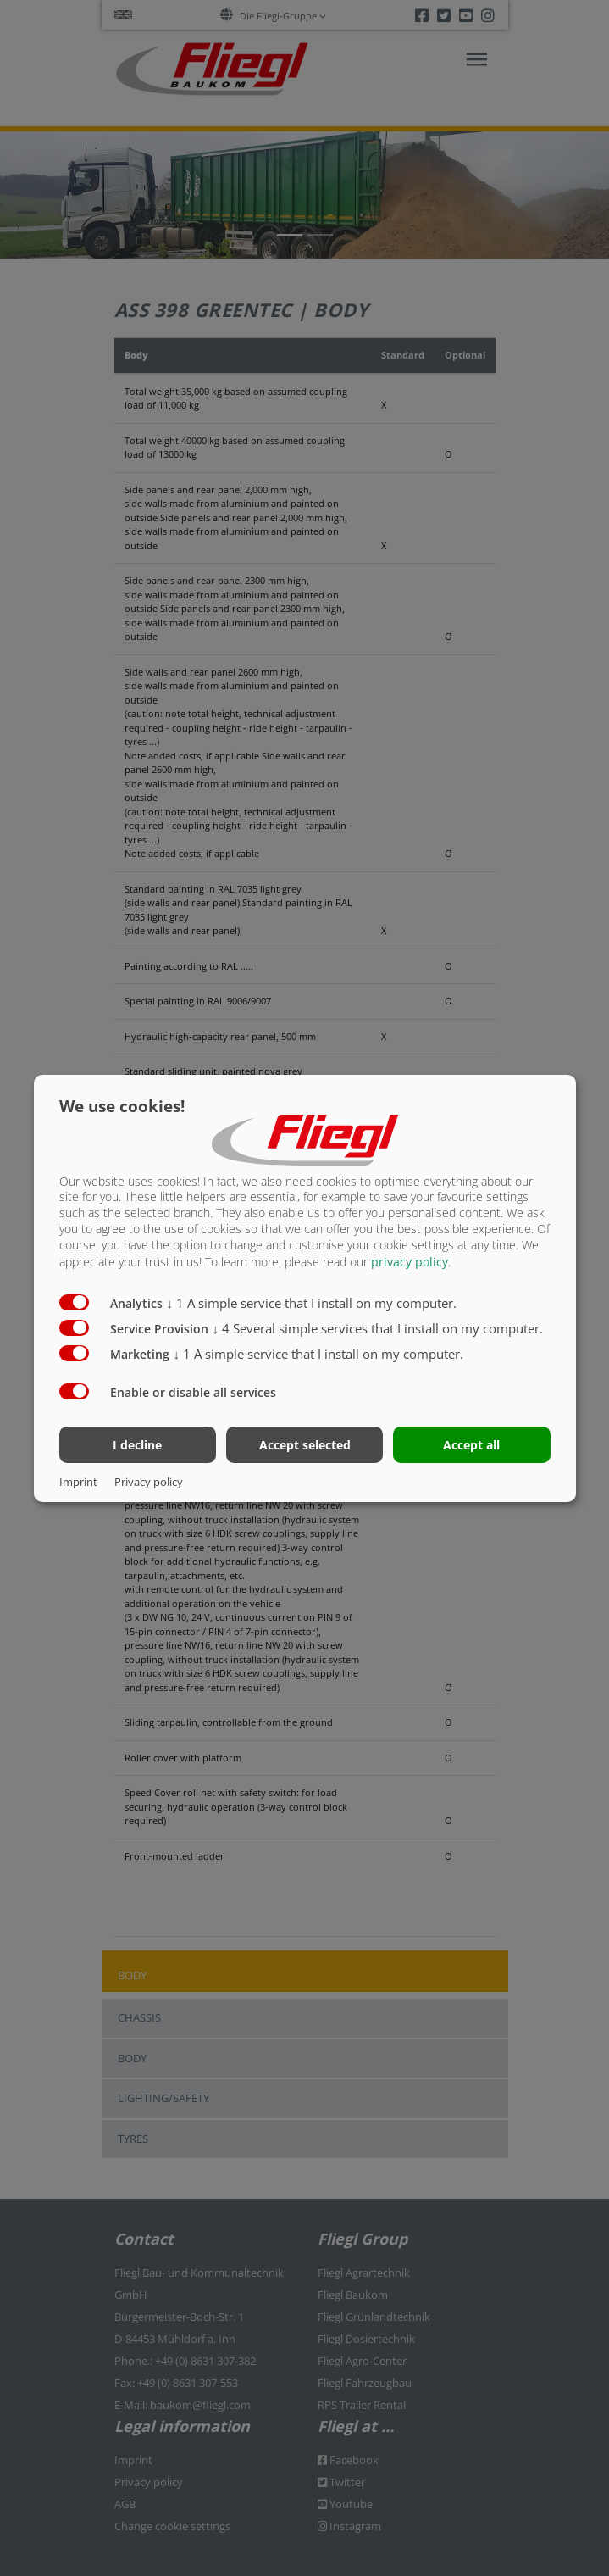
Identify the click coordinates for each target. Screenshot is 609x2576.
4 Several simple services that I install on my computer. (378, 1328)
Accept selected (305, 1445)
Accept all (471, 1445)
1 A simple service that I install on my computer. (312, 1302)
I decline (137, 1445)
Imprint (78, 1481)
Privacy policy (148, 1481)
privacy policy (409, 1262)
